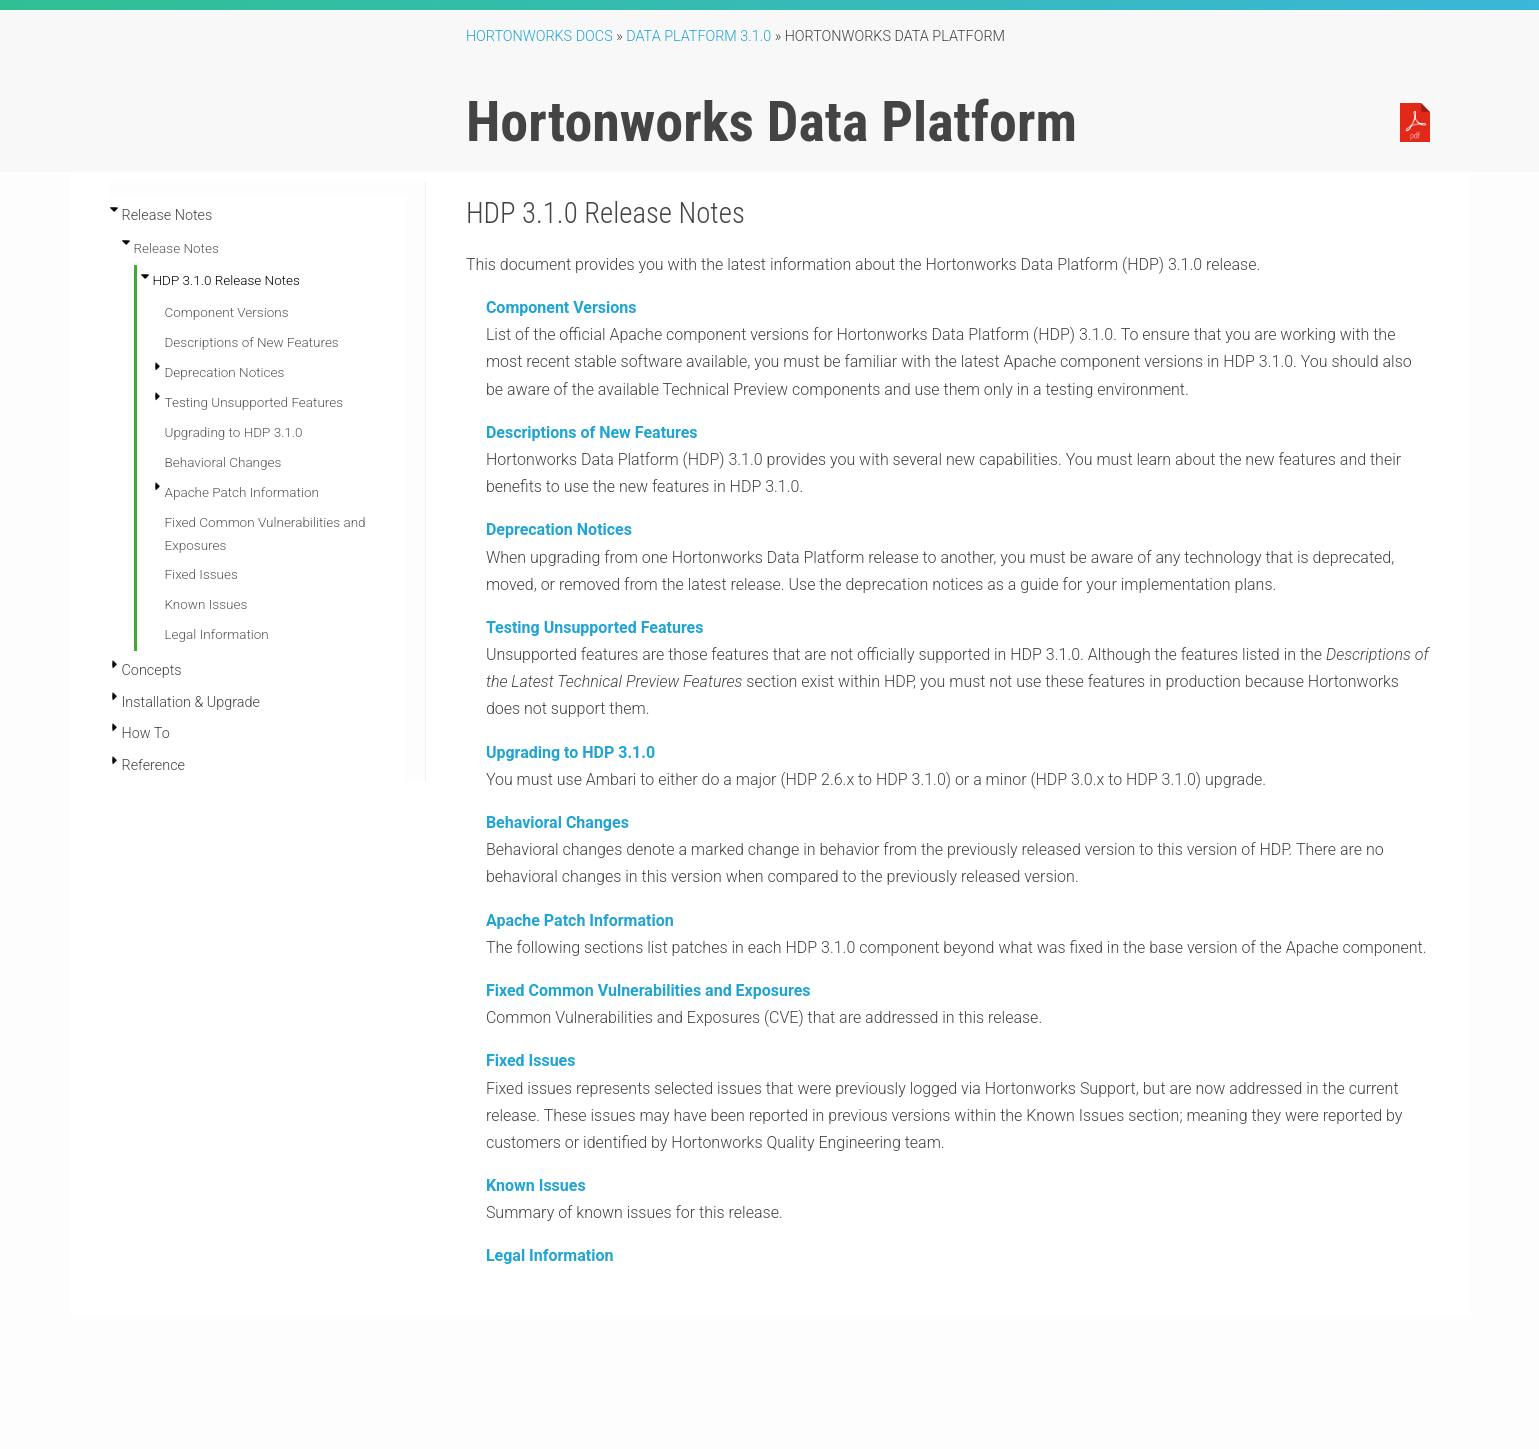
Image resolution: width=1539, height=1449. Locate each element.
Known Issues (206, 604)
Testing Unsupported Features (254, 402)
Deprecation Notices (225, 372)
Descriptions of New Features (252, 342)
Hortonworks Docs (539, 36)
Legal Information (217, 634)
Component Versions (227, 312)
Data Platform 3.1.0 (698, 36)
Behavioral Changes (223, 462)
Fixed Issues (201, 574)
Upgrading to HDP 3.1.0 (234, 432)
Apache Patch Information (242, 492)
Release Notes (176, 248)
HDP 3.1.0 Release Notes (226, 280)
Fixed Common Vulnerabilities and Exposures (648, 990)
